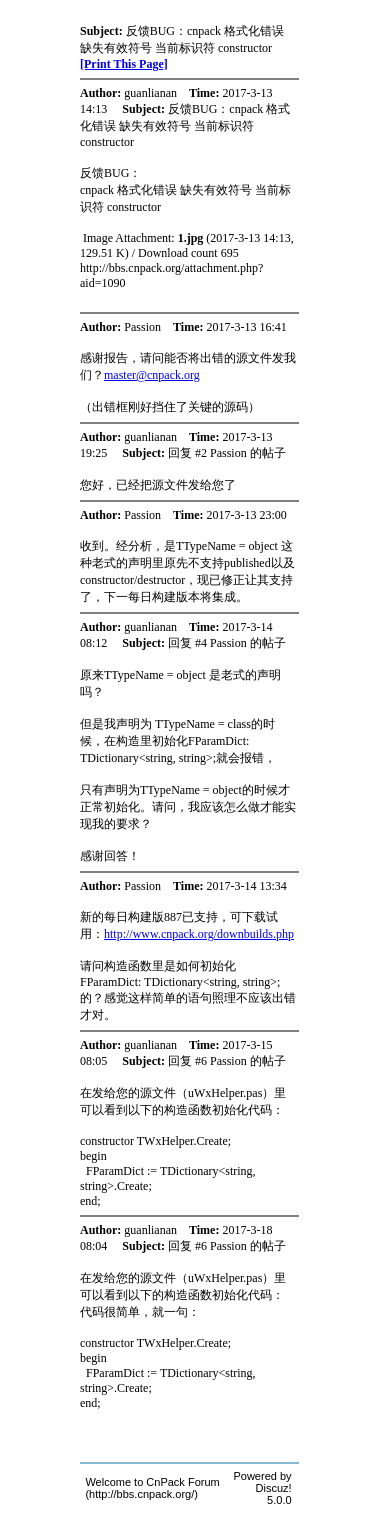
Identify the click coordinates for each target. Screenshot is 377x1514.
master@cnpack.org (152, 375)
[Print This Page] (124, 64)
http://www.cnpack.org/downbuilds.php (199, 934)
